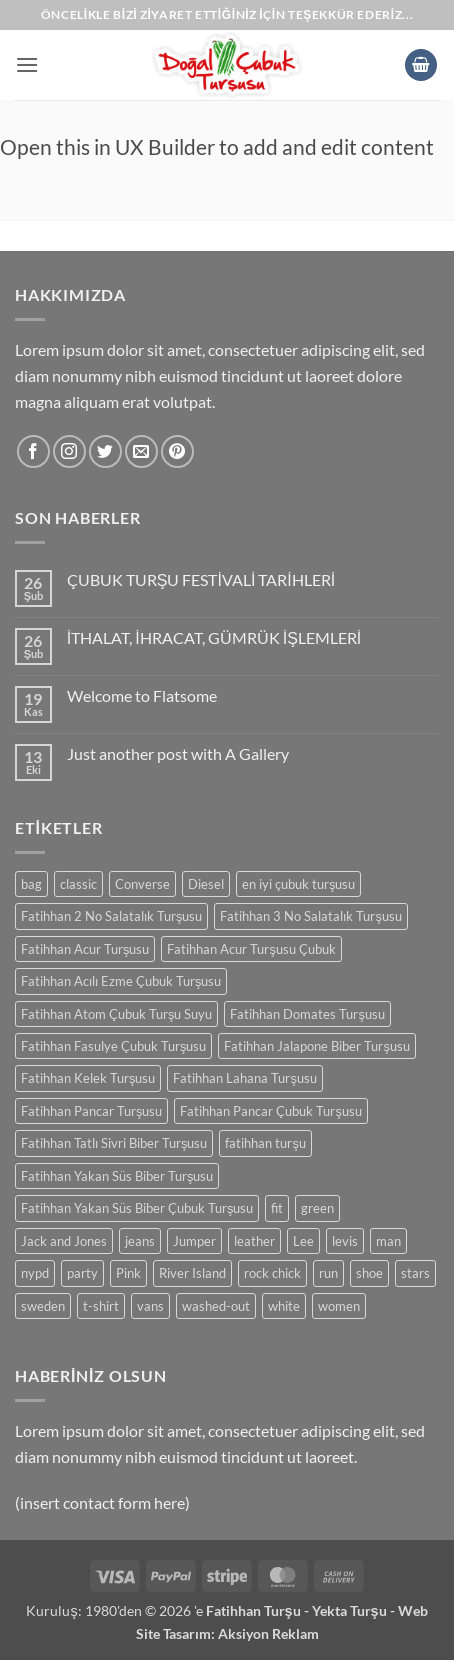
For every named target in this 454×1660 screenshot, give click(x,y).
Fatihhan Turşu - (259, 1610)
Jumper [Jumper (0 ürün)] (194, 1241)
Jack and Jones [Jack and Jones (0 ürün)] (64, 1241)
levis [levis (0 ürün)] (345, 1241)
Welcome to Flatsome (142, 695)
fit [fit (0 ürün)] (277, 1208)
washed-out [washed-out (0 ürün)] (216, 1306)
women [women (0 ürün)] (339, 1306)
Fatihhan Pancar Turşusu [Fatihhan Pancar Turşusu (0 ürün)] (91, 1111)
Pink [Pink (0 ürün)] (128, 1273)
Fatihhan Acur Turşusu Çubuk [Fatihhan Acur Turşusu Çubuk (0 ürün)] (251, 949)
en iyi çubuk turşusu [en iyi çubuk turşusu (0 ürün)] (298, 884)
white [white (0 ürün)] (284, 1306)
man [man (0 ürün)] (388, 1241)
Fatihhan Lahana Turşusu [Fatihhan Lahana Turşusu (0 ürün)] (244, 1078)
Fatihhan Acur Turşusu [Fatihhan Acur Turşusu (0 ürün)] (85, 949)
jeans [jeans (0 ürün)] (140, 1241)
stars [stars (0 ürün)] (415, 1273)
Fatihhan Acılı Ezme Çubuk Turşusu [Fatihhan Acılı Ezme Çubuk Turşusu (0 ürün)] (121, 981)
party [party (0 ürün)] (82, 1273)
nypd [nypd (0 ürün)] (35, 1273)
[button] (27, 64)
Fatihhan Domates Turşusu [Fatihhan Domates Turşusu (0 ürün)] (307, 1014)
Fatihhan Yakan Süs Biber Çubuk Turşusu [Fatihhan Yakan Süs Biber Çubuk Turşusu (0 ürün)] (137, 1208)
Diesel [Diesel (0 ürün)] (206, 884)
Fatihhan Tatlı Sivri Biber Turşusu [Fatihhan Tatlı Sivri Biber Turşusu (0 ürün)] (114, 1143)
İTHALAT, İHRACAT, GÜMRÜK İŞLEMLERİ (214, 637)
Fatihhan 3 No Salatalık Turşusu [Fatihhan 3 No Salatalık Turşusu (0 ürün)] (310, 916)
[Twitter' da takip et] (105, 451)
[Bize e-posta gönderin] (141, 451)
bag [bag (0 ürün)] (31, 884)
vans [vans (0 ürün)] (150, 1306)
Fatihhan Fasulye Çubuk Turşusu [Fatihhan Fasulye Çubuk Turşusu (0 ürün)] (113, 1046)
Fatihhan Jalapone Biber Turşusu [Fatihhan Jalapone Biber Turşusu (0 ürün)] (316, 1046)
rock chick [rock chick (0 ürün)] (272, 1273)
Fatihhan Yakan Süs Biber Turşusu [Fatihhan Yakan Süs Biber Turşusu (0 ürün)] (117, 1176)
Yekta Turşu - (355, 1610)
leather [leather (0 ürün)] (254, 1241)
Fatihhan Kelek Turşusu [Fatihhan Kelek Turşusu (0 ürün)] (88, 1078)
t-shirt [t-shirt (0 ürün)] (101, 1306)
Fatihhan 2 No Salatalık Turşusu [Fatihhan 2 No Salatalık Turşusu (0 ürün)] (111, 916)
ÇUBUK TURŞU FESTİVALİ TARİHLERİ (201, 579)
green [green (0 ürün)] (317, 1208)
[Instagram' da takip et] (69, 451)
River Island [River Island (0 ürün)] (192, 1273)
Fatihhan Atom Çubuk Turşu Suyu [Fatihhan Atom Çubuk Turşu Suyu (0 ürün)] (116, 1014)
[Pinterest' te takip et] (177, 451)
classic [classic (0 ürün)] (78, 884)
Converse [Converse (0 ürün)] (142, 884)
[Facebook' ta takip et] (33, 451)
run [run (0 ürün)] (328, 1273)
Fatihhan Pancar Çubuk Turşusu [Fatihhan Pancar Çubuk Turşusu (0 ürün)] (270, 1111)
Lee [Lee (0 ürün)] (303, 1241)
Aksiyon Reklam (268, 1633)
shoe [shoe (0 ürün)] (369, 1273)
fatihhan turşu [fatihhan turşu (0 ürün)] (265, 1143)
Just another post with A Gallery (178, 753)
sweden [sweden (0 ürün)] (43, 1306)
